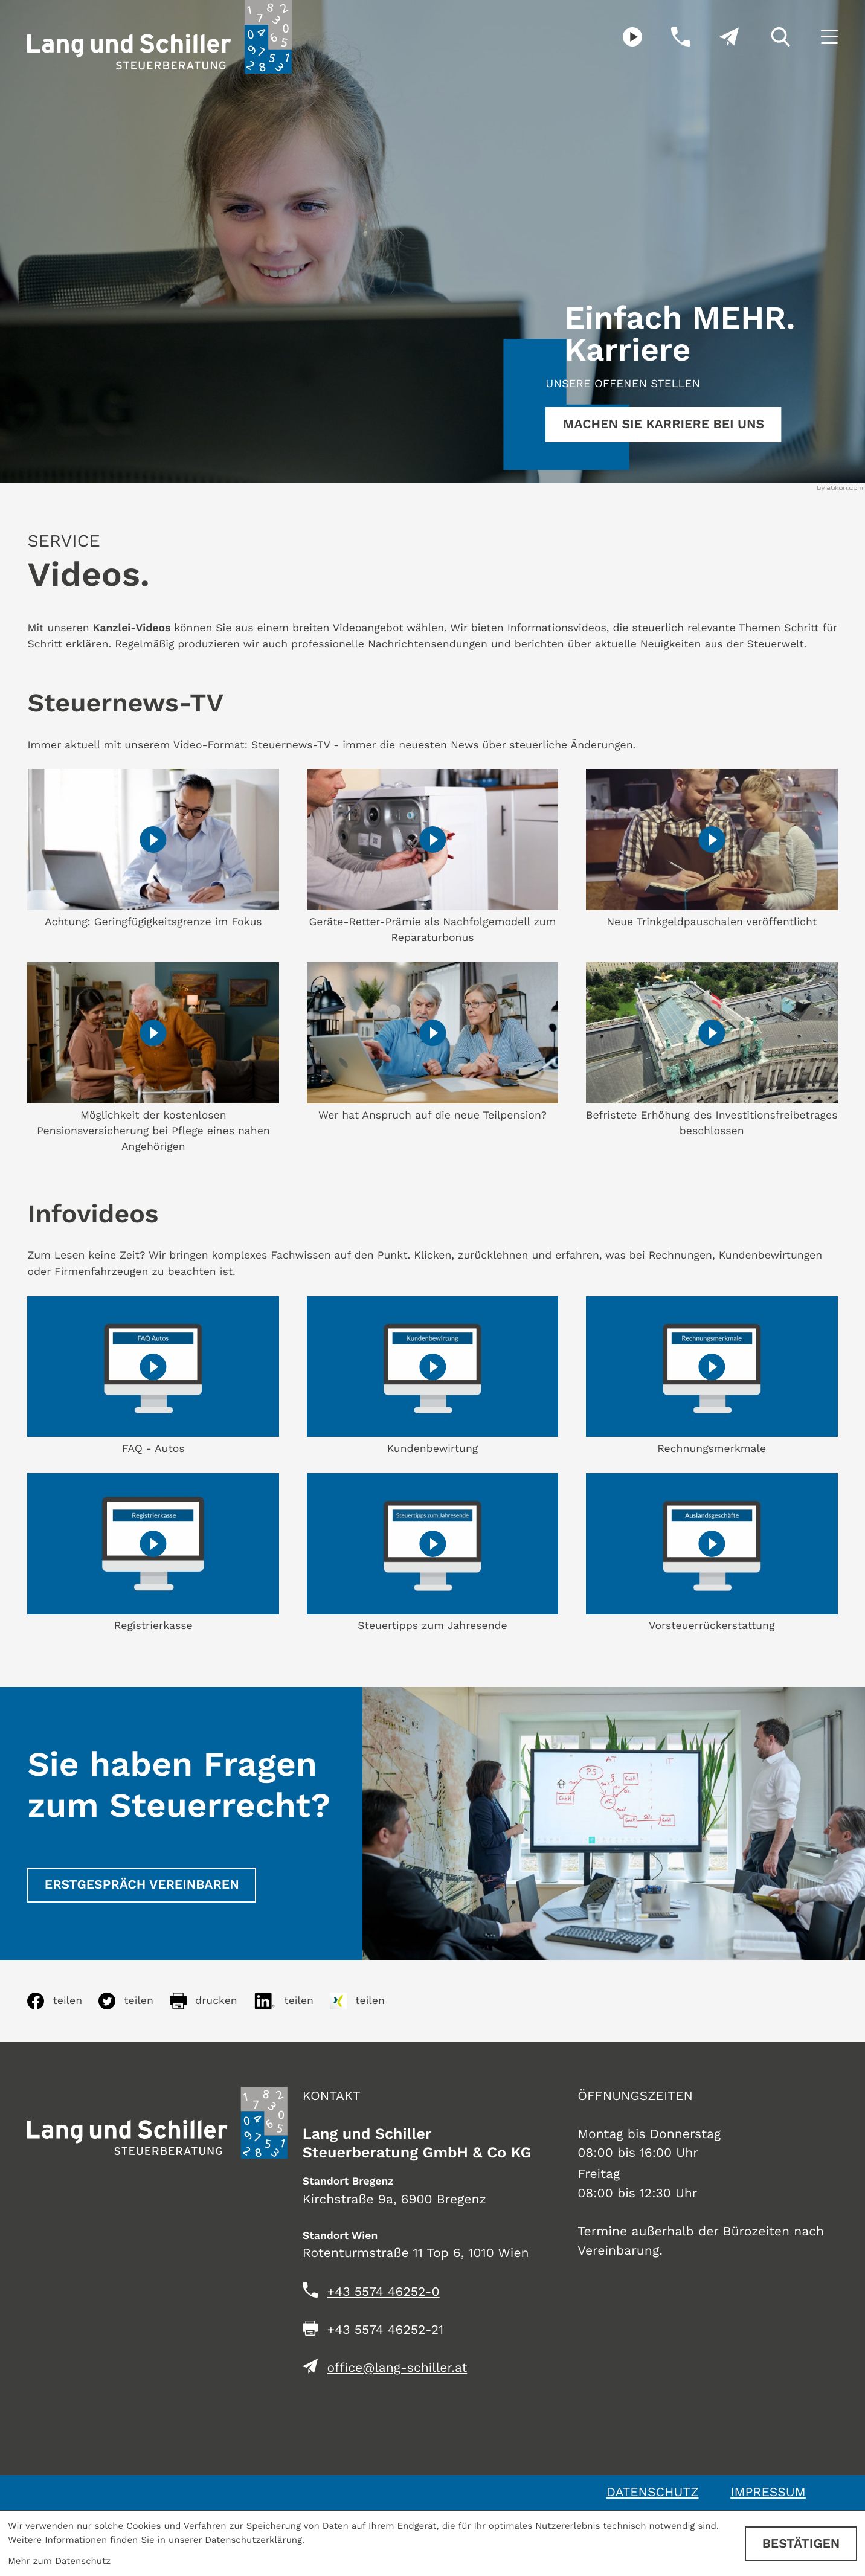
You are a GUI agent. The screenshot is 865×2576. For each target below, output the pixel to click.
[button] (666, 37)
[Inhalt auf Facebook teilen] (62, 2001)
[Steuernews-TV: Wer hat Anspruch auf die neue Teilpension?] (433, 1042)
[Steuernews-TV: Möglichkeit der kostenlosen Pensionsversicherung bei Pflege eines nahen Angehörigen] (153, 1058)
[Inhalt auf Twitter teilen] (134, 2001)
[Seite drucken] (212, 2001)
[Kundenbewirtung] (433, 1376)
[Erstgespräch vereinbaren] (141, 1885)
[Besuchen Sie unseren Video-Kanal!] (618, 37)
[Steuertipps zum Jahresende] (433, 1553)
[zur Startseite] (159, 37)
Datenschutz (652, 2492)
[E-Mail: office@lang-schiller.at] (714, 37)
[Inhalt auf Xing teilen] (365, 2001)
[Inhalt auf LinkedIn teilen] (292, 2001)
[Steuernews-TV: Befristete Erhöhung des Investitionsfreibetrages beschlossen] (712, 1051)
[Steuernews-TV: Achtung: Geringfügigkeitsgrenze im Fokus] (153, 849)
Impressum (768, 2492)
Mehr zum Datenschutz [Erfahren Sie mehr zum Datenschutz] (59, 2560)
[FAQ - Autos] (153, 1376)
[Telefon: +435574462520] (383, 2292)
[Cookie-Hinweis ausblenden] (801, 2544)
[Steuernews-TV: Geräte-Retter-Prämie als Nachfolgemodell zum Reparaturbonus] (433, 857)
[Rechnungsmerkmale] (712, 1376)
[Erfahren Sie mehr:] (663, 424)
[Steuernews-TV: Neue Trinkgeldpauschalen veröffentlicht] (712, 849)
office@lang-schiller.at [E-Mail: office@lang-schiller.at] (397, 2367)
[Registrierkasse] (153, 1553)
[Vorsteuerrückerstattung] (712, 1553)
